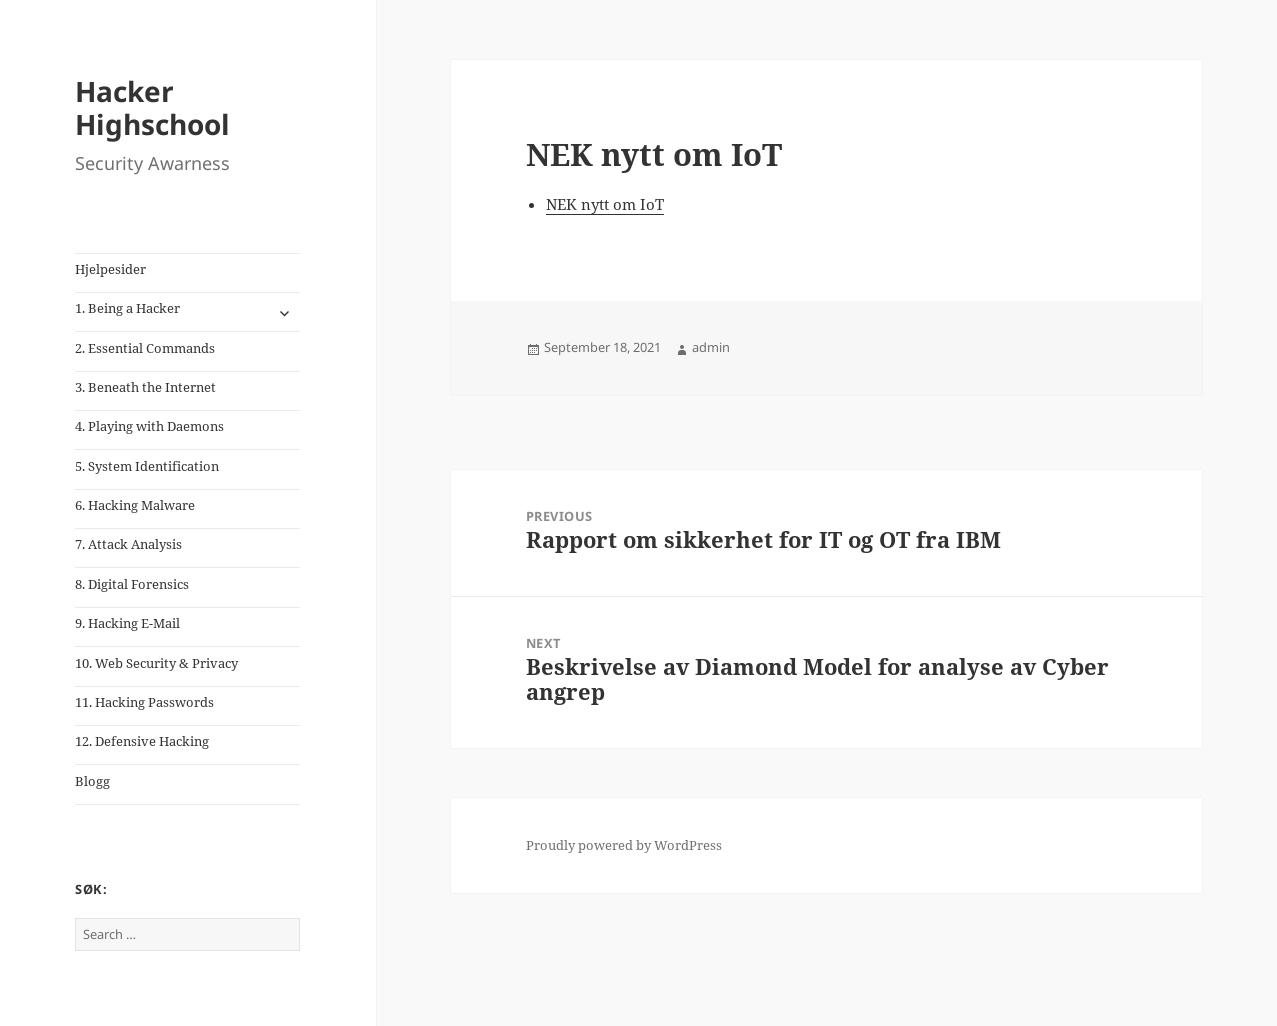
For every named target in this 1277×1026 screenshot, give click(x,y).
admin (711, 347)
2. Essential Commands (145, 348)
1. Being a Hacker (127, 308)
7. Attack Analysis (128, 544)
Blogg (92, 781)
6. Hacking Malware (135, 505)
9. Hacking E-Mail (127, 623)
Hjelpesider (110, 269)
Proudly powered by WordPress (624, 845)
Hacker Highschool (152, 107)
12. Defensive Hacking (142, 741)
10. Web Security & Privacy (156, 663)
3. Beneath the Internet (145, 387)
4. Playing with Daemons (149, 426)
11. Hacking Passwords (144, 702)
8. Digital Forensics (132, 584)
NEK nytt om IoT (605, 204)
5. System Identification (147, 466)
